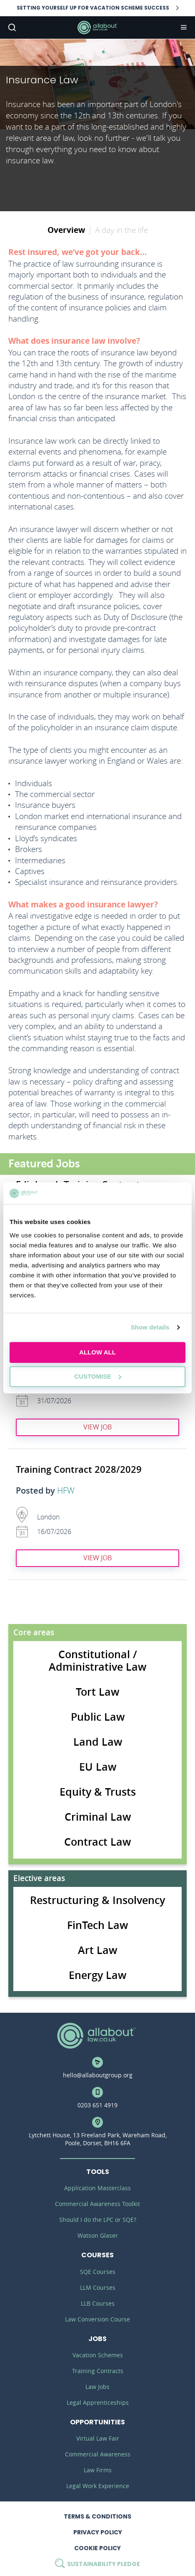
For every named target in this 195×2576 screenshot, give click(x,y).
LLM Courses (97, 2287)
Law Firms (98, 2470)
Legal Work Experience (97, 2486)
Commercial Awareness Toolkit (97, 2204)
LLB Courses (98, 2303)
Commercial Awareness (97, 2454)
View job (97, 1427)
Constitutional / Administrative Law (97, 1660)
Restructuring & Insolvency (97, 1900)
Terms (97, 2516)
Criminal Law (98, 1817)
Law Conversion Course (97, 2319)
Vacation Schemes (97, 2355)
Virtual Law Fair (97, 2438)
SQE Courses (97, 2272)
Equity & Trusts (98, 1792)
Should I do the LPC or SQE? (97, 2220)
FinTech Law (97, 1925)
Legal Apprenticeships (98, 2402)
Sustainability (97, 2564)
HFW (66, 1490)
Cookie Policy (97, 2548)
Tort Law (97, 1692)
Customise (97, 1376)
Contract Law (97, 1842)
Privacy (97, 2532)
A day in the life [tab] (121, 230)
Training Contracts (97, 2371)
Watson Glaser (98, 2235)
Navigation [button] (183, 27)
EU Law (97, 1767)
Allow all (97, 1352)
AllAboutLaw (98, 27)
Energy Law (97, 1975)
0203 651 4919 (98, 2105)
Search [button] (11, 27)
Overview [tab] (66, 230)
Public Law (98, 1717)
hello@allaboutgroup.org (97, 2075)
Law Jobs (97, 2387)
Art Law (97, 1950)
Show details (150, 1327)
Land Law (97, 1742)
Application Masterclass (97, 2188)
